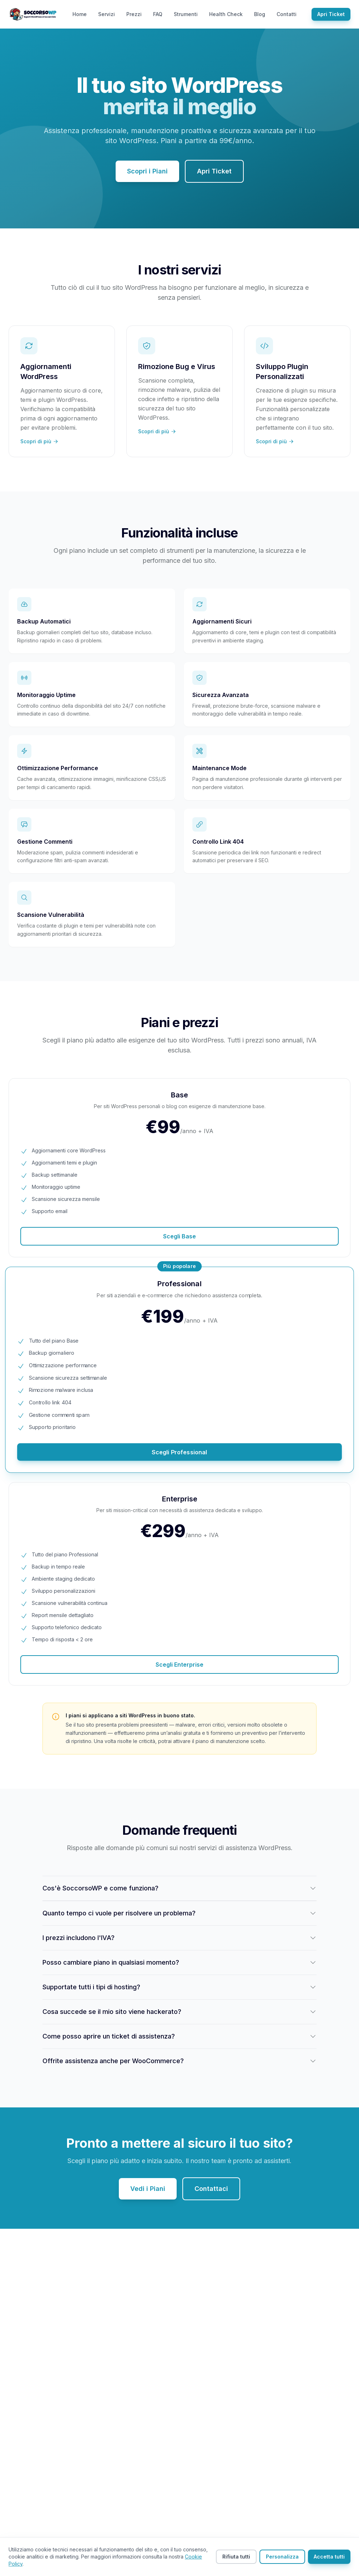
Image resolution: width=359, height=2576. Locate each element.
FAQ (157, 14)
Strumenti (186, 14)
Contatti (287, 14)
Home (79, 14)
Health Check (226, 14)
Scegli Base (179, 1236)
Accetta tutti (329, 2557)
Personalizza (282, 2557)
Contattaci (211, 2188)
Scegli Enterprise (179, 1664)
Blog (259, 14)
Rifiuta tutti (236, 2557)
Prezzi (134, 14)
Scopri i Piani (147, 171)
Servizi (106, 14)
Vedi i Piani (147, 2188)
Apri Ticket (331, 14)
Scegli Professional (179, 1451)
